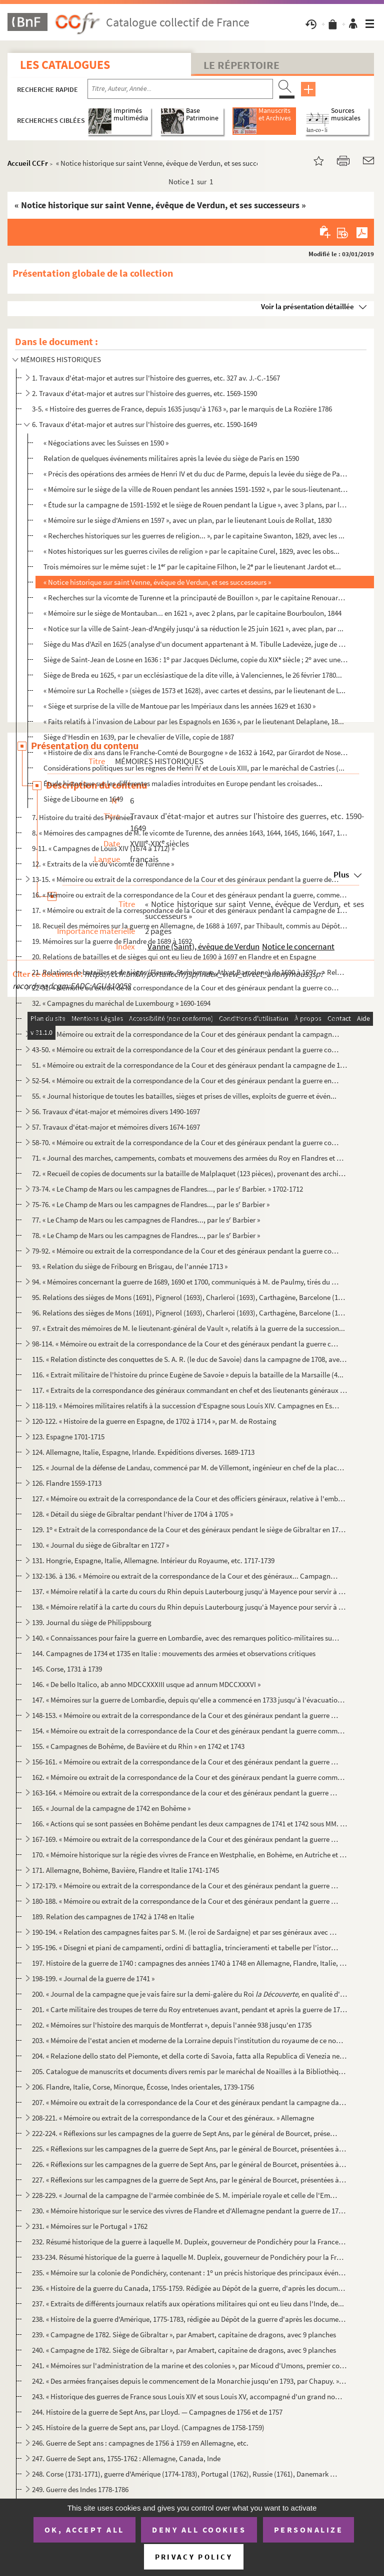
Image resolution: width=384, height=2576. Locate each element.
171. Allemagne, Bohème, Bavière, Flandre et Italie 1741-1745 (125, 1870)
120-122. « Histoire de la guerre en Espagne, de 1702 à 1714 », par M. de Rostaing (154, 1421)
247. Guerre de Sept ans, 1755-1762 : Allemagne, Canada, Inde (126, 2458)
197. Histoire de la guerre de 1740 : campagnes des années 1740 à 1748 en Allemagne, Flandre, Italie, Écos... (189, 1963)
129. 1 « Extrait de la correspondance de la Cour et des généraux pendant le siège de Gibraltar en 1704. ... (189, 1529)
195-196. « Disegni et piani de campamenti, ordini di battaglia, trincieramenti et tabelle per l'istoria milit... (185, 1947)
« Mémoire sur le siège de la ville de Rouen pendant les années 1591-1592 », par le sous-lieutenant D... (196, 489)
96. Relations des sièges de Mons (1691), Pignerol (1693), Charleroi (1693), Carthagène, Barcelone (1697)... (189, 1312)
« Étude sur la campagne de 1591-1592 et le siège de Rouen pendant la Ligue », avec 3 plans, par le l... (196, 504)
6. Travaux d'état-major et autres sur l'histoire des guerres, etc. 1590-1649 (144, 424)
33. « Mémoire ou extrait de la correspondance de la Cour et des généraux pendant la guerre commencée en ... (189, 1018)
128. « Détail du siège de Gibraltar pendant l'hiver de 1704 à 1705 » (132, 1514)
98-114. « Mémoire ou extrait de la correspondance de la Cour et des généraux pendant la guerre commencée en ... (185, 1343)
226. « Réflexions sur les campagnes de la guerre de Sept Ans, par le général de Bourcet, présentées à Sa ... (189, 2164)
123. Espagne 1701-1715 (68, 1436)
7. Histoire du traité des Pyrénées (82, 817)
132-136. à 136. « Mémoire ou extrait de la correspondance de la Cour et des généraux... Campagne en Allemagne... (185, 1576)
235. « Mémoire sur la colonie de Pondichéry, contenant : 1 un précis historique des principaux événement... (189, 2272)
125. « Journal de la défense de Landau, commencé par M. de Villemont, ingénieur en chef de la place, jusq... (189, 1467)
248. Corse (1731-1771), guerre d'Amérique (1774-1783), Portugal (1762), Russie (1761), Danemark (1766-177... (185, 2474)
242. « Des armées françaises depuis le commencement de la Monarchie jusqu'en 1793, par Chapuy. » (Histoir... (189, 2381)
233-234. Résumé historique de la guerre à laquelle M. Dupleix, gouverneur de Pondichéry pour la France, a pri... (189, 2257)
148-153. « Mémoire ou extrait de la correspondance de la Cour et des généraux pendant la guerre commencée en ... (185, 1715)
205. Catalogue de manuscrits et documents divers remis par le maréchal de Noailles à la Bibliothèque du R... (189, 2071)
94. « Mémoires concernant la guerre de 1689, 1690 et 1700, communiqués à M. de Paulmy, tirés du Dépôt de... (185, 1282)
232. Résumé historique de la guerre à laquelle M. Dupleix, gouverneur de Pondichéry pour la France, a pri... (189, 2241)
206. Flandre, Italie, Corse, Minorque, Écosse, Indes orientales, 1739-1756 (143, 2087)
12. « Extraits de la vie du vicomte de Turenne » (103, 863)
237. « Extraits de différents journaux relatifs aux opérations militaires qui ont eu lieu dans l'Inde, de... (188, 2303)
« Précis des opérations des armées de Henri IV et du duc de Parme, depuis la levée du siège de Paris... (196, 473)
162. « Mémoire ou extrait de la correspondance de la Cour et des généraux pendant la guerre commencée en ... (189, 1777)
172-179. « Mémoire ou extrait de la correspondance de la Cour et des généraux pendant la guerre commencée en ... (185, 1885)
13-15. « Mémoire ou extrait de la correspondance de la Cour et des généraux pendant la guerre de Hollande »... (185, 879)
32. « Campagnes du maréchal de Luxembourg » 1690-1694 (121, 1003)
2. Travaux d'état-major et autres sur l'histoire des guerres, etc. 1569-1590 (144, 393)
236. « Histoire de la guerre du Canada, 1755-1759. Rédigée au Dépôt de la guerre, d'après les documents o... (189, 2288)
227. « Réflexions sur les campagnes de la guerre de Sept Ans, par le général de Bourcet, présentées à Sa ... (189, 2179)
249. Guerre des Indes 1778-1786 (80, 2489)
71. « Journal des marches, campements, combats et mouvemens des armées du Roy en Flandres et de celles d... (189, 1158)
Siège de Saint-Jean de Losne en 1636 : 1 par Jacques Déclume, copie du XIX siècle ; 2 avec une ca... (196, 659)
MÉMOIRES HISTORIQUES (60, 359)
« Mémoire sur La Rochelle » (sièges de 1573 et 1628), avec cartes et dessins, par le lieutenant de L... (195, 690)
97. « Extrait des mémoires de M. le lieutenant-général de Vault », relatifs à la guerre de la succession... (188, 1328)
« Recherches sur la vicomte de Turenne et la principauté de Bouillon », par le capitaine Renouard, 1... (196, 597)
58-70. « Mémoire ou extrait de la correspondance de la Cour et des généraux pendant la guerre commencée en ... (185, 1142)
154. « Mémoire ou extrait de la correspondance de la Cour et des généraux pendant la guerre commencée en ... (189, 1730)
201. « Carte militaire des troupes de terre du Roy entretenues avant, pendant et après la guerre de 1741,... (189, 2009)
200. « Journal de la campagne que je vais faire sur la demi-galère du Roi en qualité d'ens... (189, 1994)
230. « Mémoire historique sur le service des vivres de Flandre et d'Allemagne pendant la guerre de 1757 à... (189, 2210)
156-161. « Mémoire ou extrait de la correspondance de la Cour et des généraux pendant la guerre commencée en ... (185, 1761)
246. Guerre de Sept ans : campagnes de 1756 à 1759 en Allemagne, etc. (140, 2443)
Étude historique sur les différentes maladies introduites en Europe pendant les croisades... (183, 783)
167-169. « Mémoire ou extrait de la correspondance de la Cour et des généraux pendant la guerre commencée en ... (185, 1839)
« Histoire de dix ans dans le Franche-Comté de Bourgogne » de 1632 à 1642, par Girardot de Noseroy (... (196, 752)
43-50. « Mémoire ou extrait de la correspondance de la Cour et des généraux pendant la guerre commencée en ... (185, 1049)
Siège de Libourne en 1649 (83, 799)
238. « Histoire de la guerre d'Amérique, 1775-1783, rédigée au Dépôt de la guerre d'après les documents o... (189, 2319)
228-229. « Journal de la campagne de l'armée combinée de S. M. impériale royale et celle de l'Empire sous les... (185, 2195)
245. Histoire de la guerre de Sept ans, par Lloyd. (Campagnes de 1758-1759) (148, 2427)
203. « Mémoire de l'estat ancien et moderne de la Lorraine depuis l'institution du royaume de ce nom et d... (189, 2040)
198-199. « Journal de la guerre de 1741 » (93, 1978)
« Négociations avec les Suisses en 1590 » (106, 442)
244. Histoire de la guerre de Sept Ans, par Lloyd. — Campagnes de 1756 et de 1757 (157, 2412)
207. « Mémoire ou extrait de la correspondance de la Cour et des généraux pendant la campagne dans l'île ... (189, 2102)
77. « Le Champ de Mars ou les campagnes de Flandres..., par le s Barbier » (146, 1220)
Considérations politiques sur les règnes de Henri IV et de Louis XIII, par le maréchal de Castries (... (194, 768)
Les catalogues (65, 64)
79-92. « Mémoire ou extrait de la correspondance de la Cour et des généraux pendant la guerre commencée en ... (185, 1251)
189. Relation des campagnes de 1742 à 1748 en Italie (113, 1916)
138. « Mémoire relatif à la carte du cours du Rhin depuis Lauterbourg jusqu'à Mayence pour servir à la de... (189, 1607)
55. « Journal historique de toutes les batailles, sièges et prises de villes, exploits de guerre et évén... (184, 1096)
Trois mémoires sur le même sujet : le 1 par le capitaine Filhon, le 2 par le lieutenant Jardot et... (192, 566)
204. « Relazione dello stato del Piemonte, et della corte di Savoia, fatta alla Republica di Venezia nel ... (189, 2056)
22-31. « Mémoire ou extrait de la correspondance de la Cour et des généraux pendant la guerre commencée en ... (185, 987)
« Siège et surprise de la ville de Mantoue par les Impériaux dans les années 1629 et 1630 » (180, 706)
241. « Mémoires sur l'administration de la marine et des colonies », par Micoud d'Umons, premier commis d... (189, 2365)
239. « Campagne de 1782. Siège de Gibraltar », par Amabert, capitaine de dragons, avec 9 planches (184, 2334)
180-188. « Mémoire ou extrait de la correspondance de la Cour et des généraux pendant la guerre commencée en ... (185, 1901)
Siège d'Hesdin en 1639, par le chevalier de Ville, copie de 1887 (139, 737)
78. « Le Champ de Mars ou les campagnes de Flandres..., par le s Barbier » (146, 1235)
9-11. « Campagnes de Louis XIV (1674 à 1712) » (103, 848)
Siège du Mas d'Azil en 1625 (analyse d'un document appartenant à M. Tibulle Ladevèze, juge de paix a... (196, 644)
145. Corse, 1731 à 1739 (67, 1669)
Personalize (309, 2530)
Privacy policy (193, 2557)
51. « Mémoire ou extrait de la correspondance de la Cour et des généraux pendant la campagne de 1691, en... (189, 1065)
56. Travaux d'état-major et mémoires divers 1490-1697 (116, 1111)
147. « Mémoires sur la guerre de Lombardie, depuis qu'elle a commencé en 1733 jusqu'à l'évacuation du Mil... (189, 1700)
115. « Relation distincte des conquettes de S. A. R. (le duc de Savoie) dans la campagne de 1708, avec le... (189, 1359)
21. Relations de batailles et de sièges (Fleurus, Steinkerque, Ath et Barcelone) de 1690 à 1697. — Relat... (189, 972)
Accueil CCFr (28, 163)
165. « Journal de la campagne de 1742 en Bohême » (111, 1808)
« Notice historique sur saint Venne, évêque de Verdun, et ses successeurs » (157, 582)
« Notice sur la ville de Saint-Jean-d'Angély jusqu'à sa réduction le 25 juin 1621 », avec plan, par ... (194, 628)
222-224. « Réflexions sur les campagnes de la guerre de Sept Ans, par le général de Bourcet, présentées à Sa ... (185, 2133)
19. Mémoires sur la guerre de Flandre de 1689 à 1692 (112, 941)
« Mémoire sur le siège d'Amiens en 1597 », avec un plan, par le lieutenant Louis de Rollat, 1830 (188, 520)
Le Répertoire (242, 65)
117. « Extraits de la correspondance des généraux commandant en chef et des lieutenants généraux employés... (189, 1390)
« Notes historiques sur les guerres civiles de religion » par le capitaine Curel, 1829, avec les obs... (192, 551)
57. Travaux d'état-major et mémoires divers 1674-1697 (116, 1127)
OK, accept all (84, 2530)
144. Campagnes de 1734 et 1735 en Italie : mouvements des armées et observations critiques (174, 1653)
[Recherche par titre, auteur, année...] (180, 89)
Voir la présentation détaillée (307, 306)
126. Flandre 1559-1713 (67, 1483)
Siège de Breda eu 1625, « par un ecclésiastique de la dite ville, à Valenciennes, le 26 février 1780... (193, 675)
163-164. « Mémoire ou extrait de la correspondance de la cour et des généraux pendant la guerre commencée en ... (185, 1792)
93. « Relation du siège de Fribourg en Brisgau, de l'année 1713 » (130, 1266)
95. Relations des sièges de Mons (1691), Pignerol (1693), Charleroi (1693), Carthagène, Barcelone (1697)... (189, 1297)
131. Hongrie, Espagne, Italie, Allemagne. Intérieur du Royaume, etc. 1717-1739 (153, 1560)
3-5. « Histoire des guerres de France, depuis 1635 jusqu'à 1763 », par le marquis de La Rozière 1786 (182, 409)
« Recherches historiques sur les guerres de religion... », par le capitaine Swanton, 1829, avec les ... (194, 535)
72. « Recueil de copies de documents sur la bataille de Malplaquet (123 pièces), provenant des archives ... (189, 1173)
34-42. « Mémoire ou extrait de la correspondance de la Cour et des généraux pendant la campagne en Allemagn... (185, 1034)
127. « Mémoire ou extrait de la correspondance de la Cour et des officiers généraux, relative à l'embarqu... (189, 1498)
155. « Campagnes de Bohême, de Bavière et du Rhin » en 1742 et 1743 (138, 1746)
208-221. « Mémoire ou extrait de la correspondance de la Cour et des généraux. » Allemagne (173, 2118)
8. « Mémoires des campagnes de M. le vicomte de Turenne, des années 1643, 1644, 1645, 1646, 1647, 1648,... (189, 833)
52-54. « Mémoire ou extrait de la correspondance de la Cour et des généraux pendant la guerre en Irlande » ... (185, 1080)
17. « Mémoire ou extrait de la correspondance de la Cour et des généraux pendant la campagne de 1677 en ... (189, 910)
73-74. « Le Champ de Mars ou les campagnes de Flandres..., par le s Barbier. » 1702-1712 (167, 1189)
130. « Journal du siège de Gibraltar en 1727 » (100, 1545)
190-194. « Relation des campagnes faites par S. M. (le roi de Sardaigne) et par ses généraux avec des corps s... (185, 1932)
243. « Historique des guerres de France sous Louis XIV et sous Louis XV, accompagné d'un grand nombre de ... (189, 2396)
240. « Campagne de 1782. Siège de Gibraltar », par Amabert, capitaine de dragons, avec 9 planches (184, 2350)
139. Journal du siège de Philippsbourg (92, 1622)
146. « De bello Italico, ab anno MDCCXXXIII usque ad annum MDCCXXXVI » (146, 1684)
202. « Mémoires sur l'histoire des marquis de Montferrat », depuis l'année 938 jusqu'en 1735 (172, 2025)
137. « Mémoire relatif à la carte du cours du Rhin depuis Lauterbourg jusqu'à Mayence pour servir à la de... (189, 1591)
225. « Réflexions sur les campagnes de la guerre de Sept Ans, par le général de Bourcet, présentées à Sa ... (189, 2148)
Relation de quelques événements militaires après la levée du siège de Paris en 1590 (171, 458)
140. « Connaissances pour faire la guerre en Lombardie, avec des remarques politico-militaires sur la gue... (185, 1638)
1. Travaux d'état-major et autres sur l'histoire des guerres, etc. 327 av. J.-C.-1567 (156, 378)
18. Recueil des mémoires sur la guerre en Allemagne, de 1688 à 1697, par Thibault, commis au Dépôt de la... (189, 925)
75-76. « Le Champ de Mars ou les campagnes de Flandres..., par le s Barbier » (151, 1204)
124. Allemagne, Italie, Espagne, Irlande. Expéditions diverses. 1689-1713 (143, 1452)
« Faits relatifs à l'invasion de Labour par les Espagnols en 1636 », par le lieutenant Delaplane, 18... (194, 721)
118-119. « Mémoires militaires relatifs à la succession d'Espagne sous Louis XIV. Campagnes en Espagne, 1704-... (185, 1405)
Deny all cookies (199, 2530)
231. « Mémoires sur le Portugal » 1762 (90, 2226)
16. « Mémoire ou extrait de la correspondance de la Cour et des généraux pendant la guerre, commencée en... (189, 894)
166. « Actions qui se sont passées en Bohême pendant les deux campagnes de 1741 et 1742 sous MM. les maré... (189, 1823)
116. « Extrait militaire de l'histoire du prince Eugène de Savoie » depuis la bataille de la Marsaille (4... (188, 1374)
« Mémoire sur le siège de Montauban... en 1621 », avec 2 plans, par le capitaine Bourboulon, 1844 (193, 613)
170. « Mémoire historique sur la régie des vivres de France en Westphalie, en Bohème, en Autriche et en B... (189, 1854)
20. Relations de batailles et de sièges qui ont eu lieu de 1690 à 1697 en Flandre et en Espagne (174, 956)
